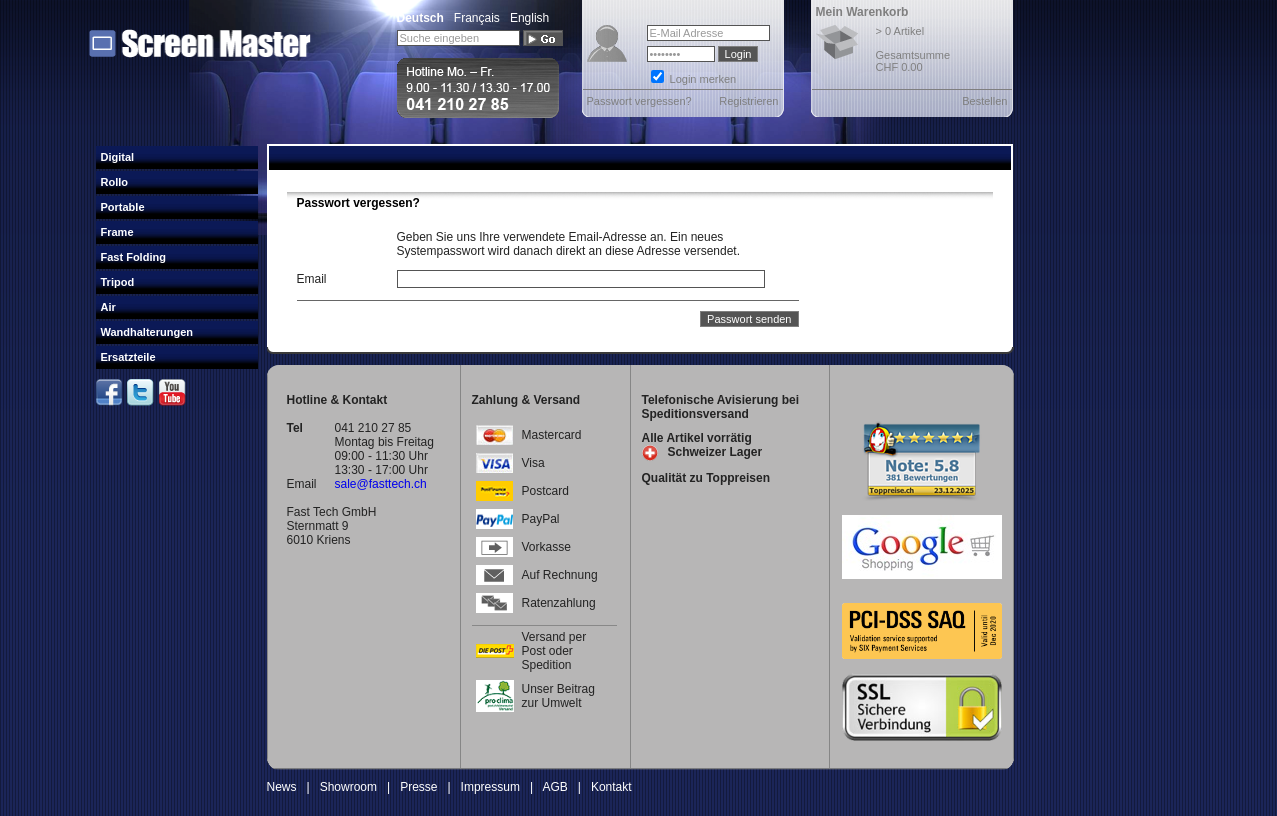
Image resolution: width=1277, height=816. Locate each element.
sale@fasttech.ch (381, 484)
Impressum (490, 787)
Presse (418, 787)
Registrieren (748, 101)
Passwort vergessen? (639, 101)
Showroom (348, 787)
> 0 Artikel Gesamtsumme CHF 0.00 (913, 49)
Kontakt (611, 787)
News (282, 787)
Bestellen (984, 101)
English (529, 18)
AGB (554, 787)
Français (477, 18)
